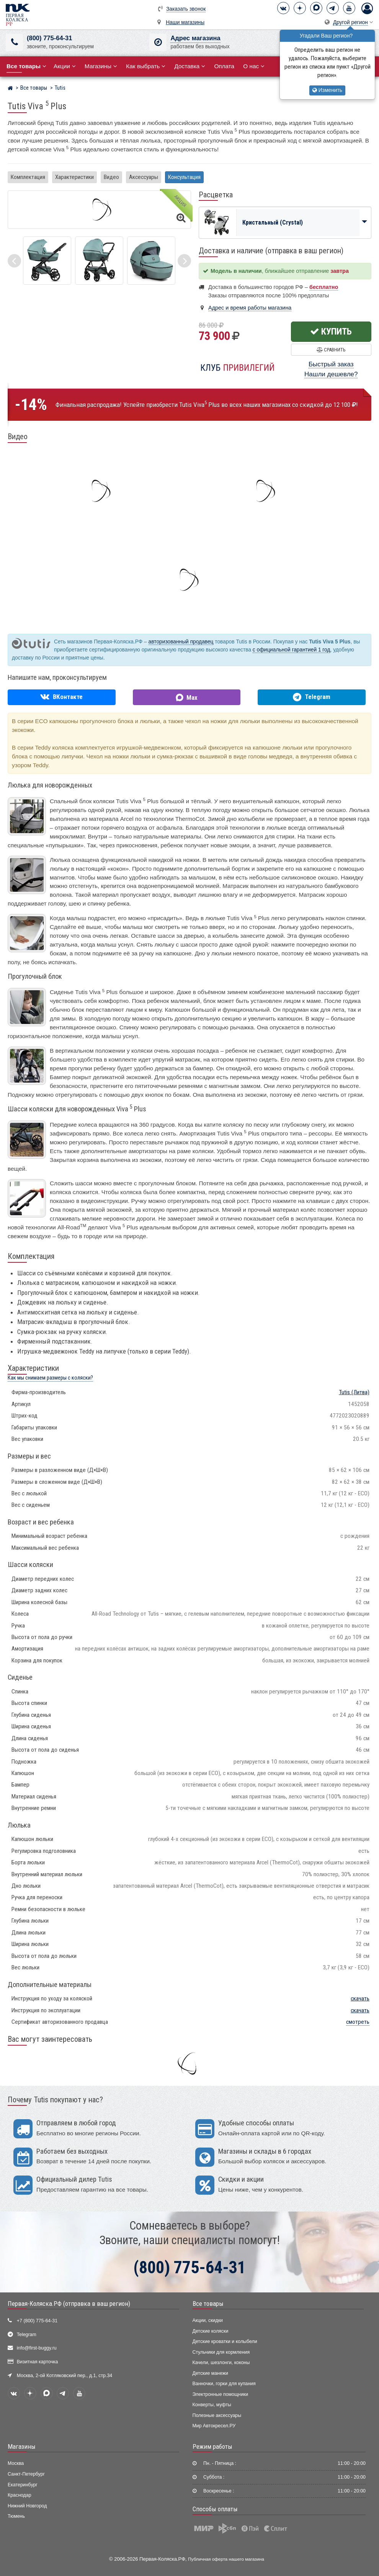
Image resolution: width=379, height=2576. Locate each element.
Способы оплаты (215, 2509)
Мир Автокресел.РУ (214, 2425)
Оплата (224, 66)
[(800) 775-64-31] (14, 42)
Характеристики (74, 177)
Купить (331, 331)
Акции (65, 66)
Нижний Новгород (27, 2506)
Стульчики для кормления (221, 2352)
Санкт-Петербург (26, 2474)
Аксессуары (143, 177)
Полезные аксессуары (217, 2415)
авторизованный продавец (181, 642)
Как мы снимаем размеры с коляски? (50, 1378)
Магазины (101, 66)
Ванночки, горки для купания (224, 2383)
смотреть (357, 2021)
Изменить (327, 90)
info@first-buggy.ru (37, 2348)
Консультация (184, 177)
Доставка (189, 66)
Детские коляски (211, 2331)
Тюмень (16, 2516)
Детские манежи (210, 2373)
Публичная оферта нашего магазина (226, 2558)
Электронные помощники (220, 2394)
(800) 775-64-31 (49, 38)
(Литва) (354, 1392)
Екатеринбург (23, 2484)
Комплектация (28, 177)
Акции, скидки (208, 2320)
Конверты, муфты (212, 2404)
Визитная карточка (37, 2361)
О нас (254, 66)
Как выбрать (145, 66)
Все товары (208, 2303)
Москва (16, 2463)
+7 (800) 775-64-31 (37, 2320)
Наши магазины (185, 22)
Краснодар (19, 2495)
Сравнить (331, 350)
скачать (360, 1998)
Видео (111, 177)
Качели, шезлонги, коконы (221, 2362)
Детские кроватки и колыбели (225, 2341)
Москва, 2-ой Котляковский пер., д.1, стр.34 (64, 2375)
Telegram (26, 2334)
